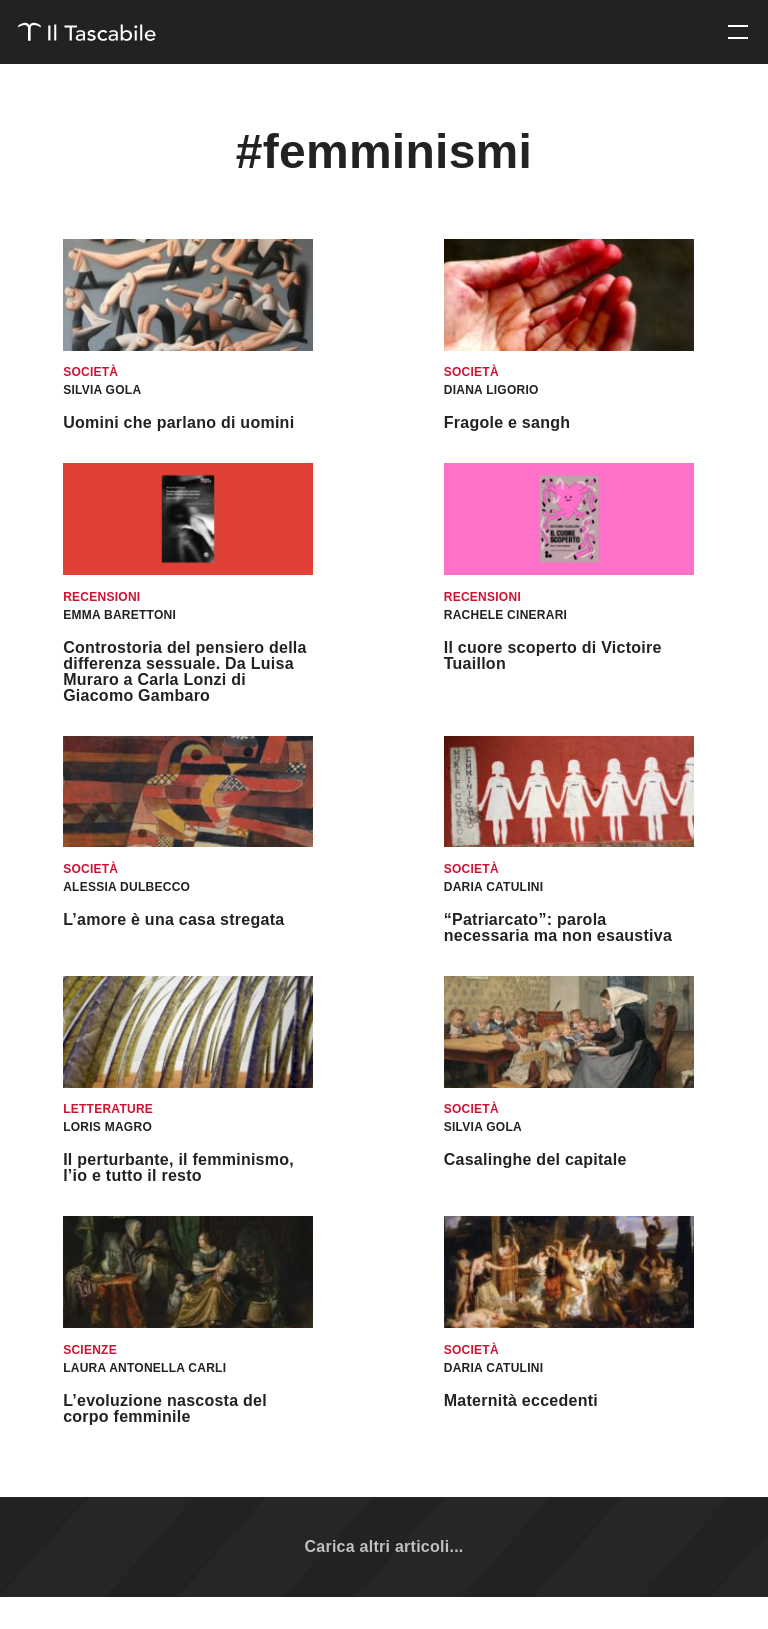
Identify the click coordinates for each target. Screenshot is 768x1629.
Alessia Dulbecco (126, 887)
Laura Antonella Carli (144, 1368)
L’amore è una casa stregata (173, 919)
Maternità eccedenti (521, 1400)
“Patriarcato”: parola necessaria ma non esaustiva (558, 927)
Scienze (90, 1350)
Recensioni (101, 597)
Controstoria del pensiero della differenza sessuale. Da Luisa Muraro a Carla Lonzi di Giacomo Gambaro (185, 671)
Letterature (108, 1109)
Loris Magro (107, 1127)
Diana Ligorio (491, 390)
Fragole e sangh (507, 422)
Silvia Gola (102, 390)
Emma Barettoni (119, 615)
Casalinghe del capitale (535, 1159)
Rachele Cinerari (505, 615)
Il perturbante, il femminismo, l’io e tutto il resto (178, 1167)
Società (90, 372)
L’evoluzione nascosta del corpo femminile (165, 1408)
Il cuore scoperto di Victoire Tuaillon (553, 655)
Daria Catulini (494, 887)
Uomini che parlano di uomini (178, 422)
